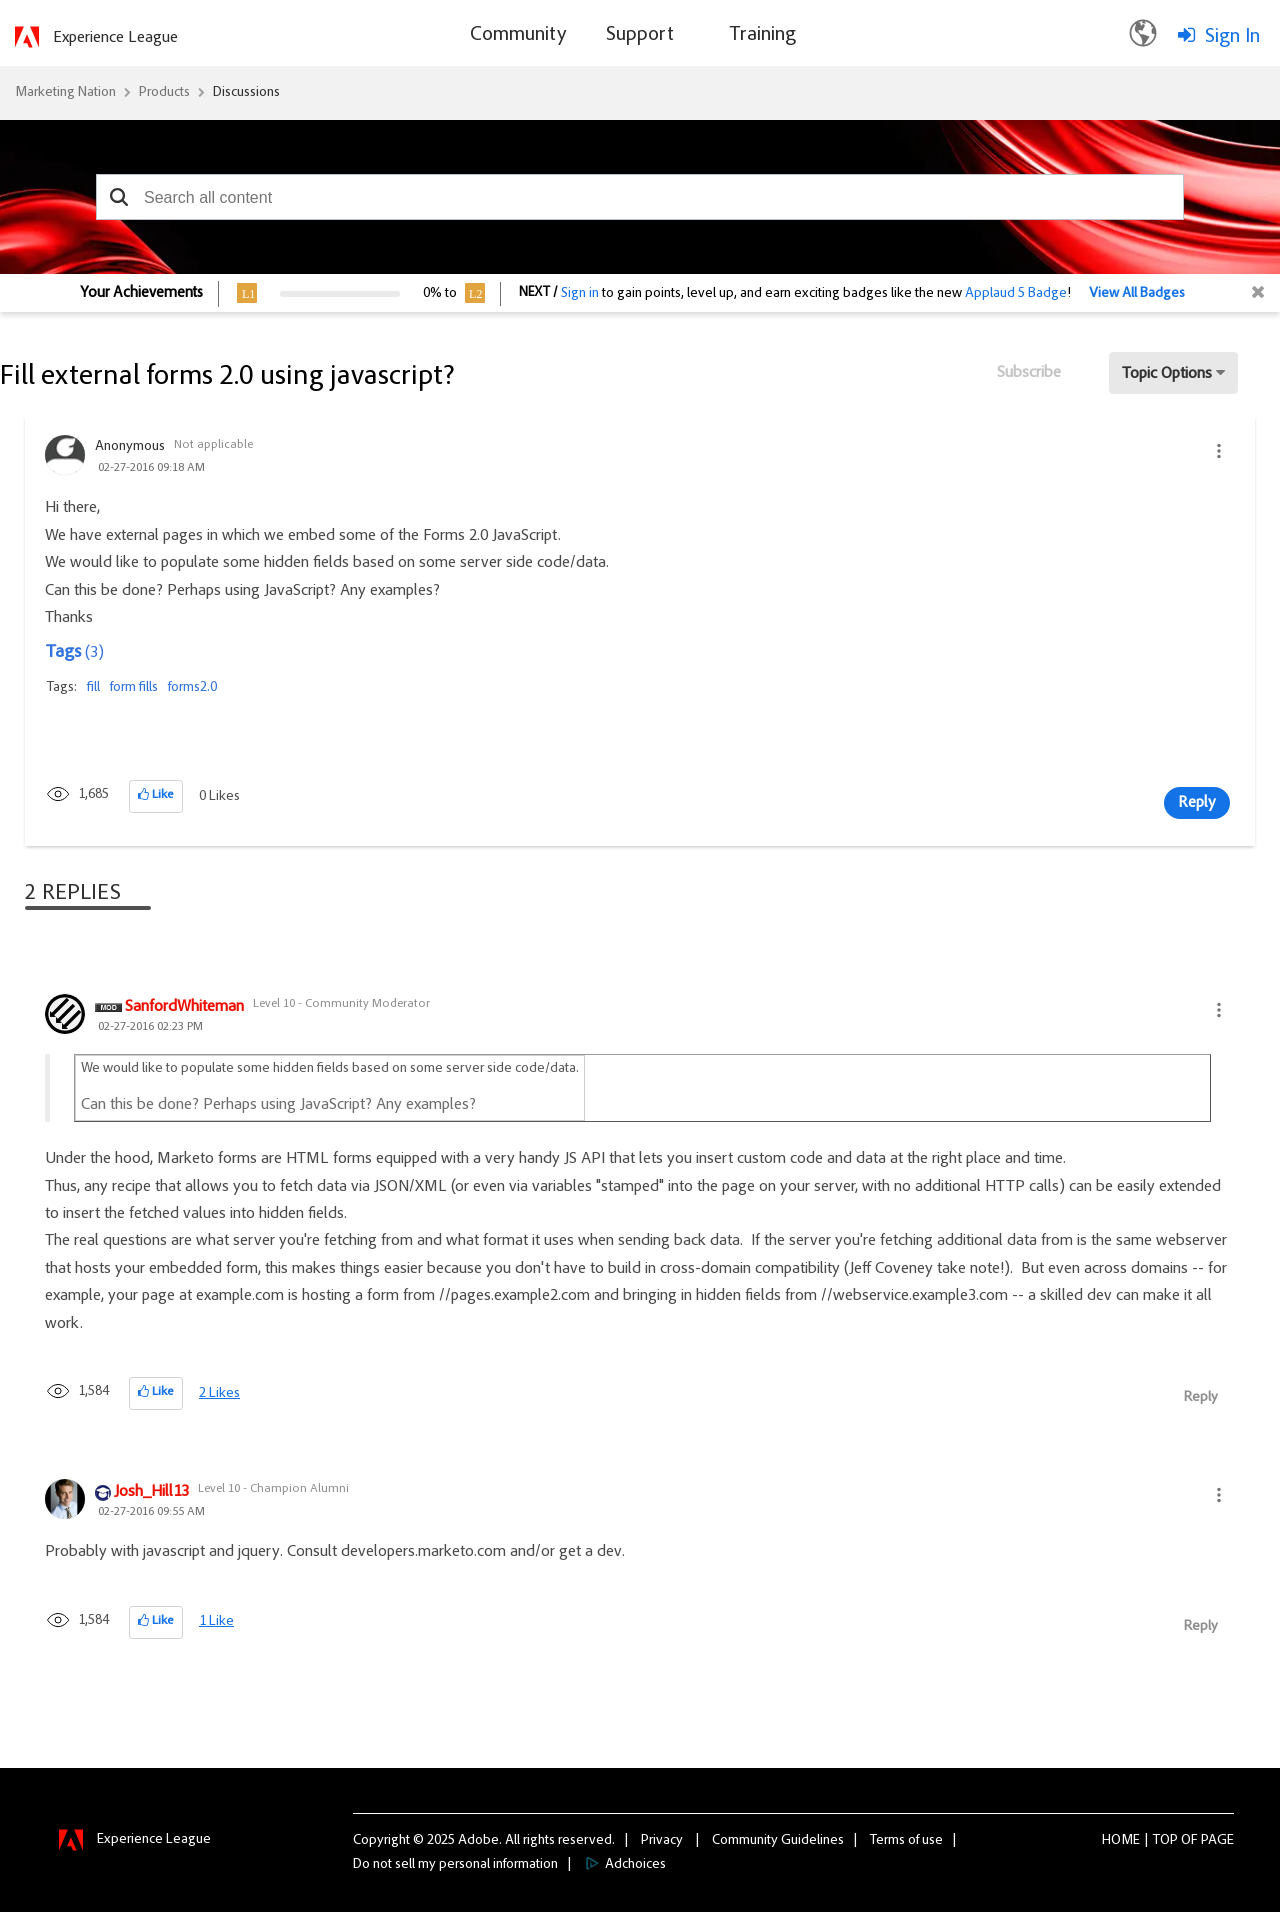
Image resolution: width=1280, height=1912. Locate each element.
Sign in (580, 294)
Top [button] (1165, 1841)
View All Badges (1137, 294)
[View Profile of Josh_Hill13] (151, 1493)
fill (93, 688)
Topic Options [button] (1167, 374)
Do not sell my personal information (455, 1865)
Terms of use (906, 1841)
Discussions (246, 93)
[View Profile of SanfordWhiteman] (184, 1008)
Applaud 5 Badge (1016, 294)
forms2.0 (192, 688)
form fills (134, 688)
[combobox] (640, 197)
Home (1121, 1841)
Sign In (1232, 37)
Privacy (662, 1841)
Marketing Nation (65, 93)
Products (164, 93)
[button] (118, 197)
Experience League (115, 38)
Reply (1197, 803)
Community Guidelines (778, 1841)
